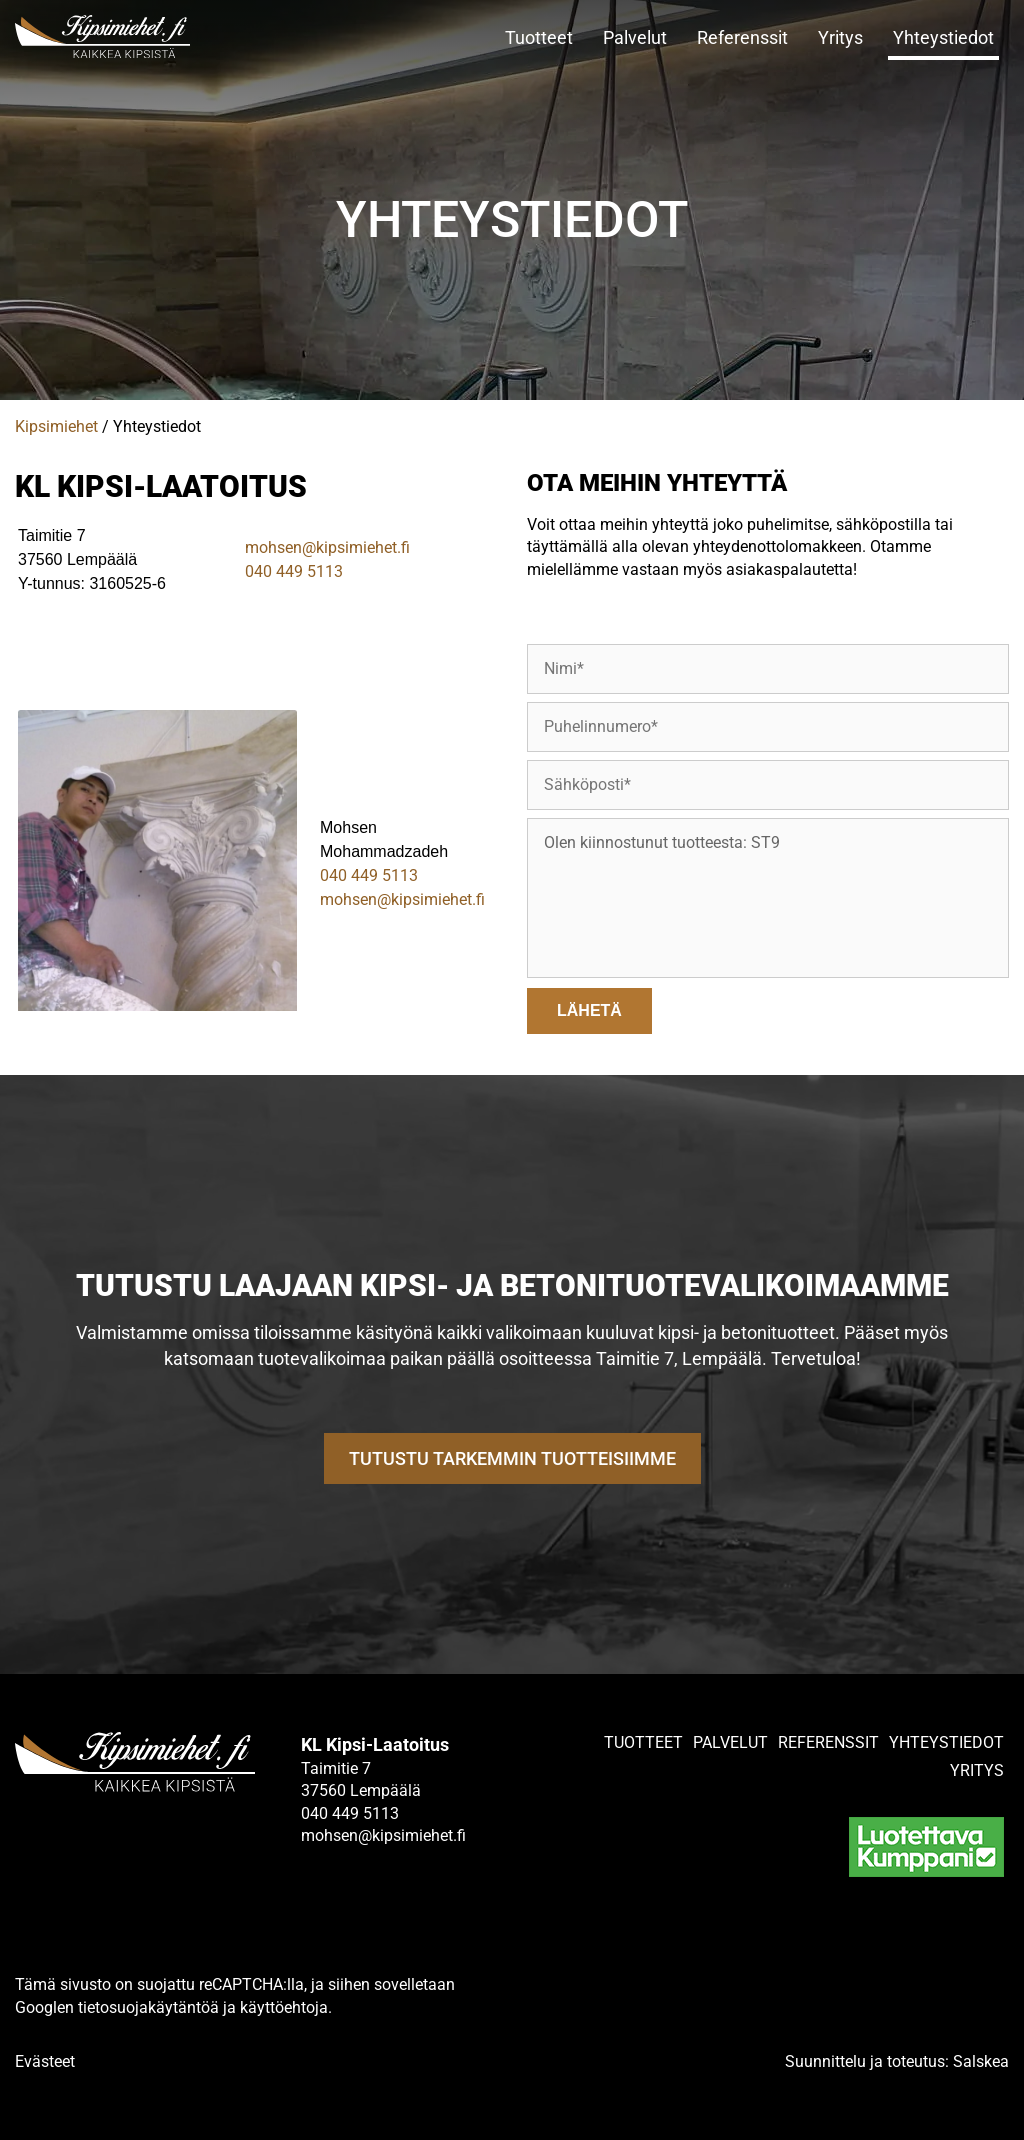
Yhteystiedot (943, 37)
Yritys (840, 37)
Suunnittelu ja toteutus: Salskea (897, 2061)
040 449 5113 (294, 571)
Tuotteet (539, 37)
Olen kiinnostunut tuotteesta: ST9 (768, 898)
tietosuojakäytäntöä (148, 2007)
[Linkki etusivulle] (128, 36)
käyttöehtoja (284, 2007)
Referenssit (742, 37)
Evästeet (45, 2061)
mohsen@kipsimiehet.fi (327, 547)
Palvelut (635, 37)
